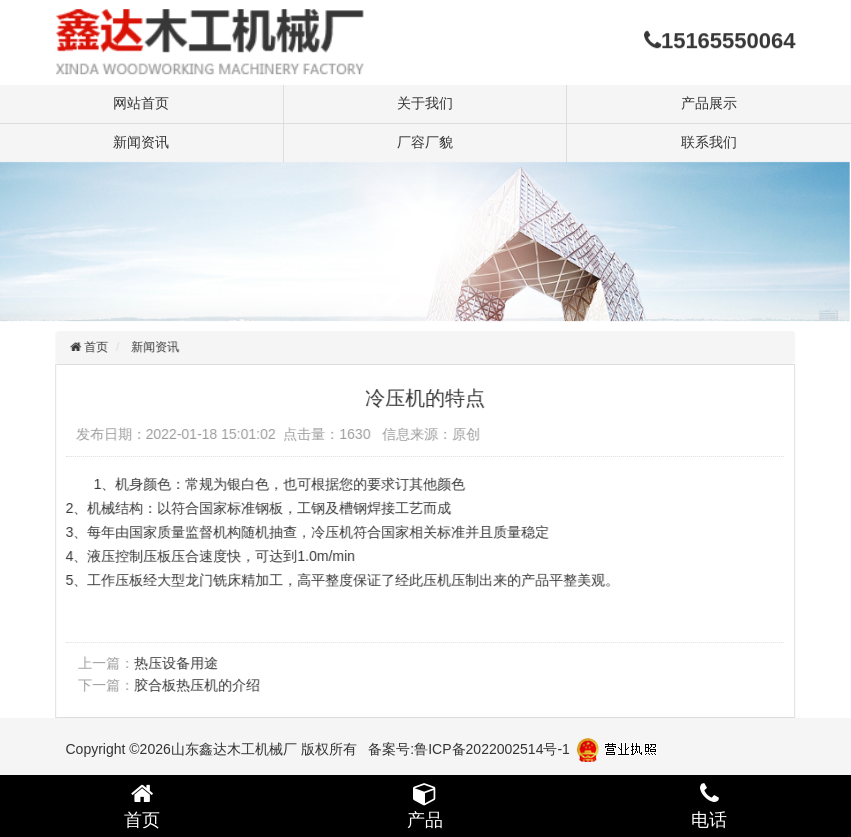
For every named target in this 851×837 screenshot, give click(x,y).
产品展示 (709, 103)
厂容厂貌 (425, 142)
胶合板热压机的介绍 (194, 685)
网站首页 (141, 103)
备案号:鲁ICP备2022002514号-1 (469, 749)
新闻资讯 (141, 142)
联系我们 (709, 142)
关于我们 (425, 103)
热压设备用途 (173, 663)
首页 (91, 347)
